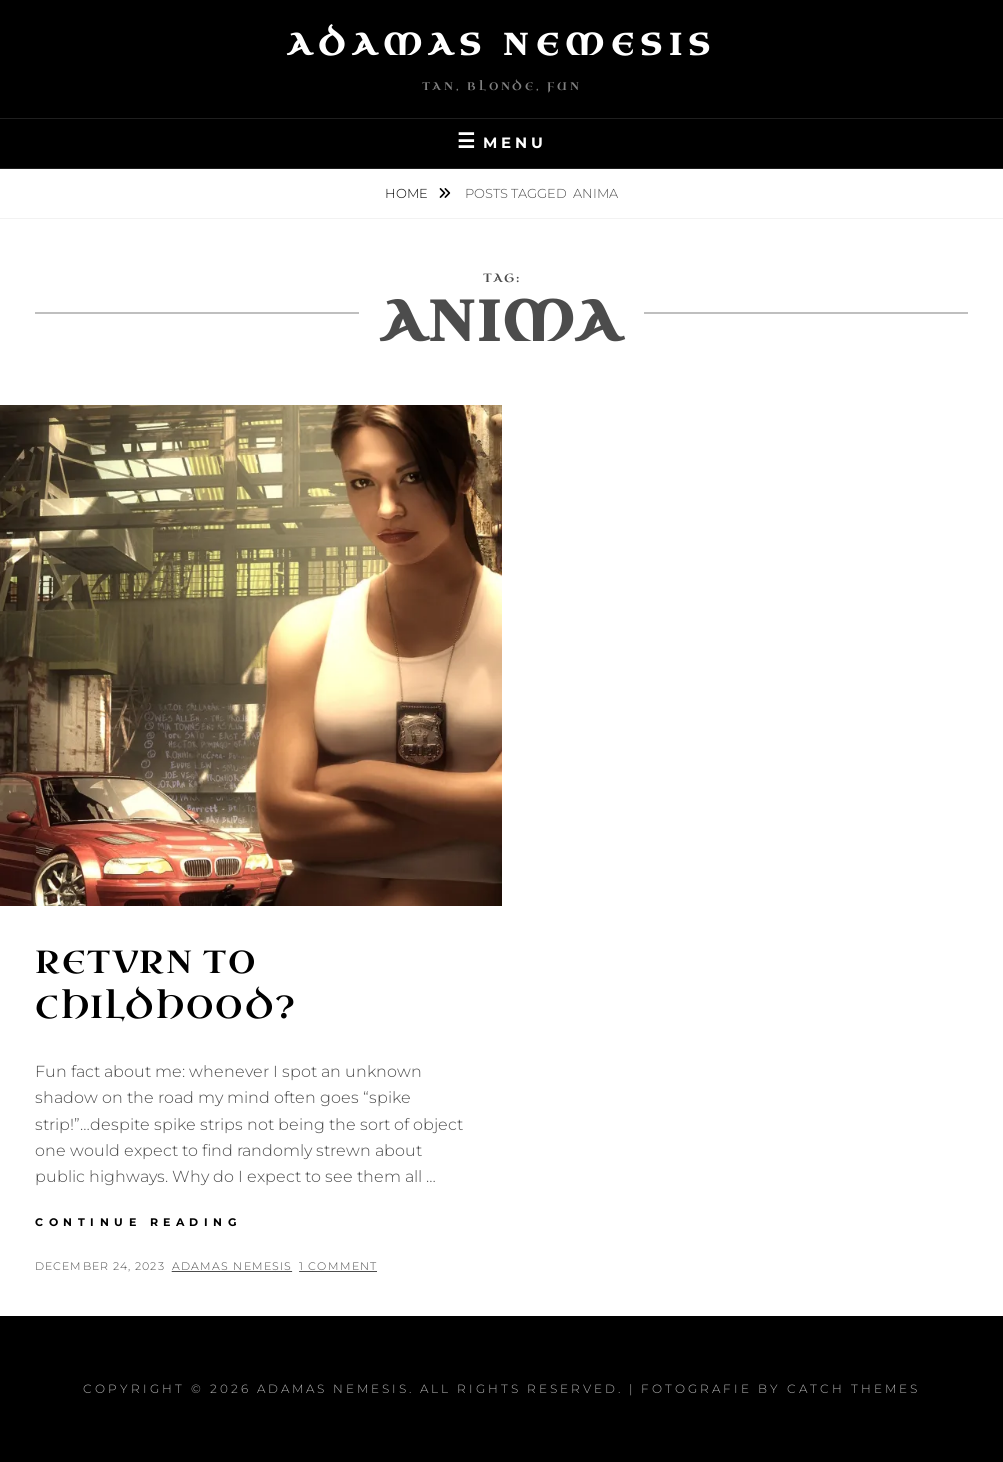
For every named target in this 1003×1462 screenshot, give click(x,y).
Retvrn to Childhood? (166, 985)
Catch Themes (853, 1388)
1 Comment (338, 1266)
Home (408, 193)
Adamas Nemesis (502, 45)
